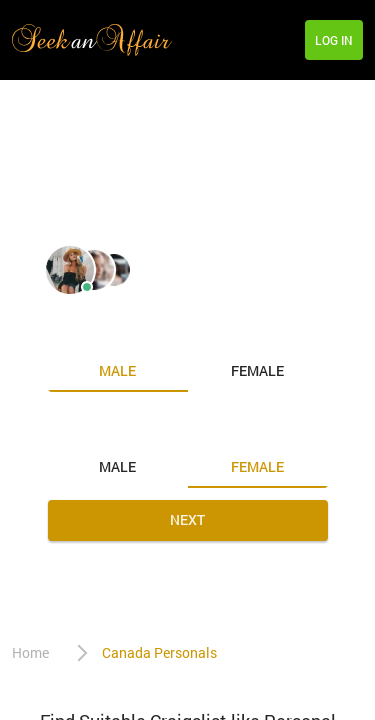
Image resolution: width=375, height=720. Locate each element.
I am (65, 329)
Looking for (93, 425)
